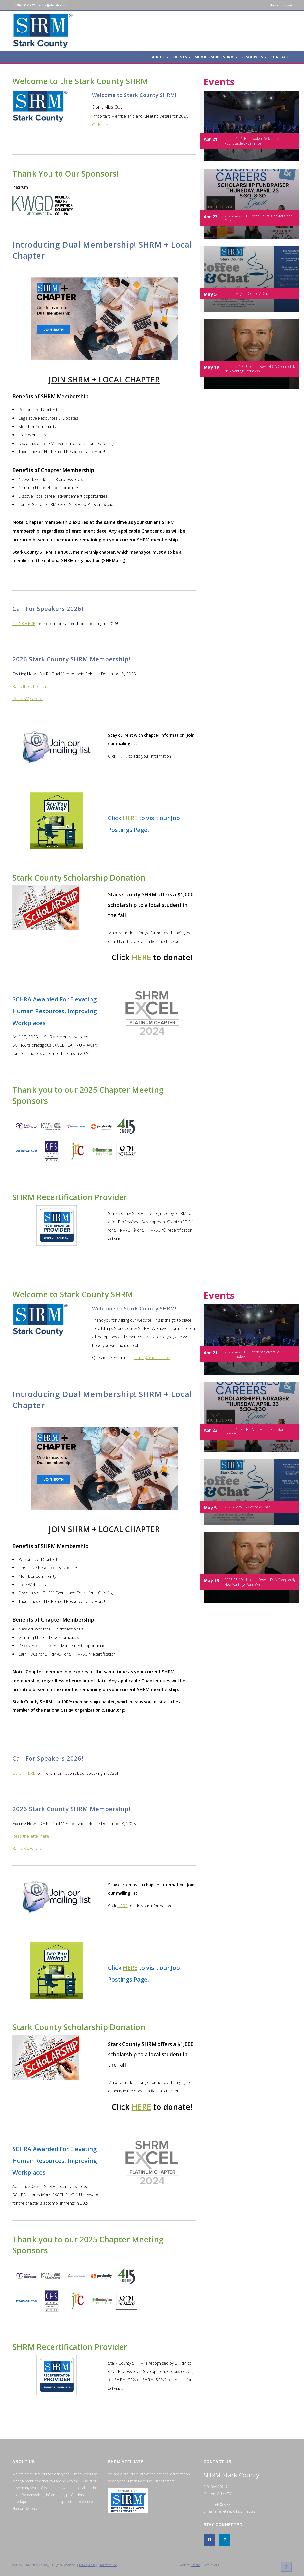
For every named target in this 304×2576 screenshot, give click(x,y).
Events (182, 57)
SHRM (230, 57)
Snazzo (195, 2565)
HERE (122, 756)
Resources (254, 57)
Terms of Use (108, 2565)
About (160, 57)
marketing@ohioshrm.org (235, 2511)
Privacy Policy (88, 2565)
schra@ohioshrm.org (54, 5)
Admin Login (212, 2565)
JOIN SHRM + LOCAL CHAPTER (104, 379)
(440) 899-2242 (24, 5)
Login (288, 5)
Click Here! (101, 125)
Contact (279, 57)
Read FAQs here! (27, 698)
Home (274, 5)
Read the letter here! (31, 686)
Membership (207, 57)
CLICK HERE (23, 623)
